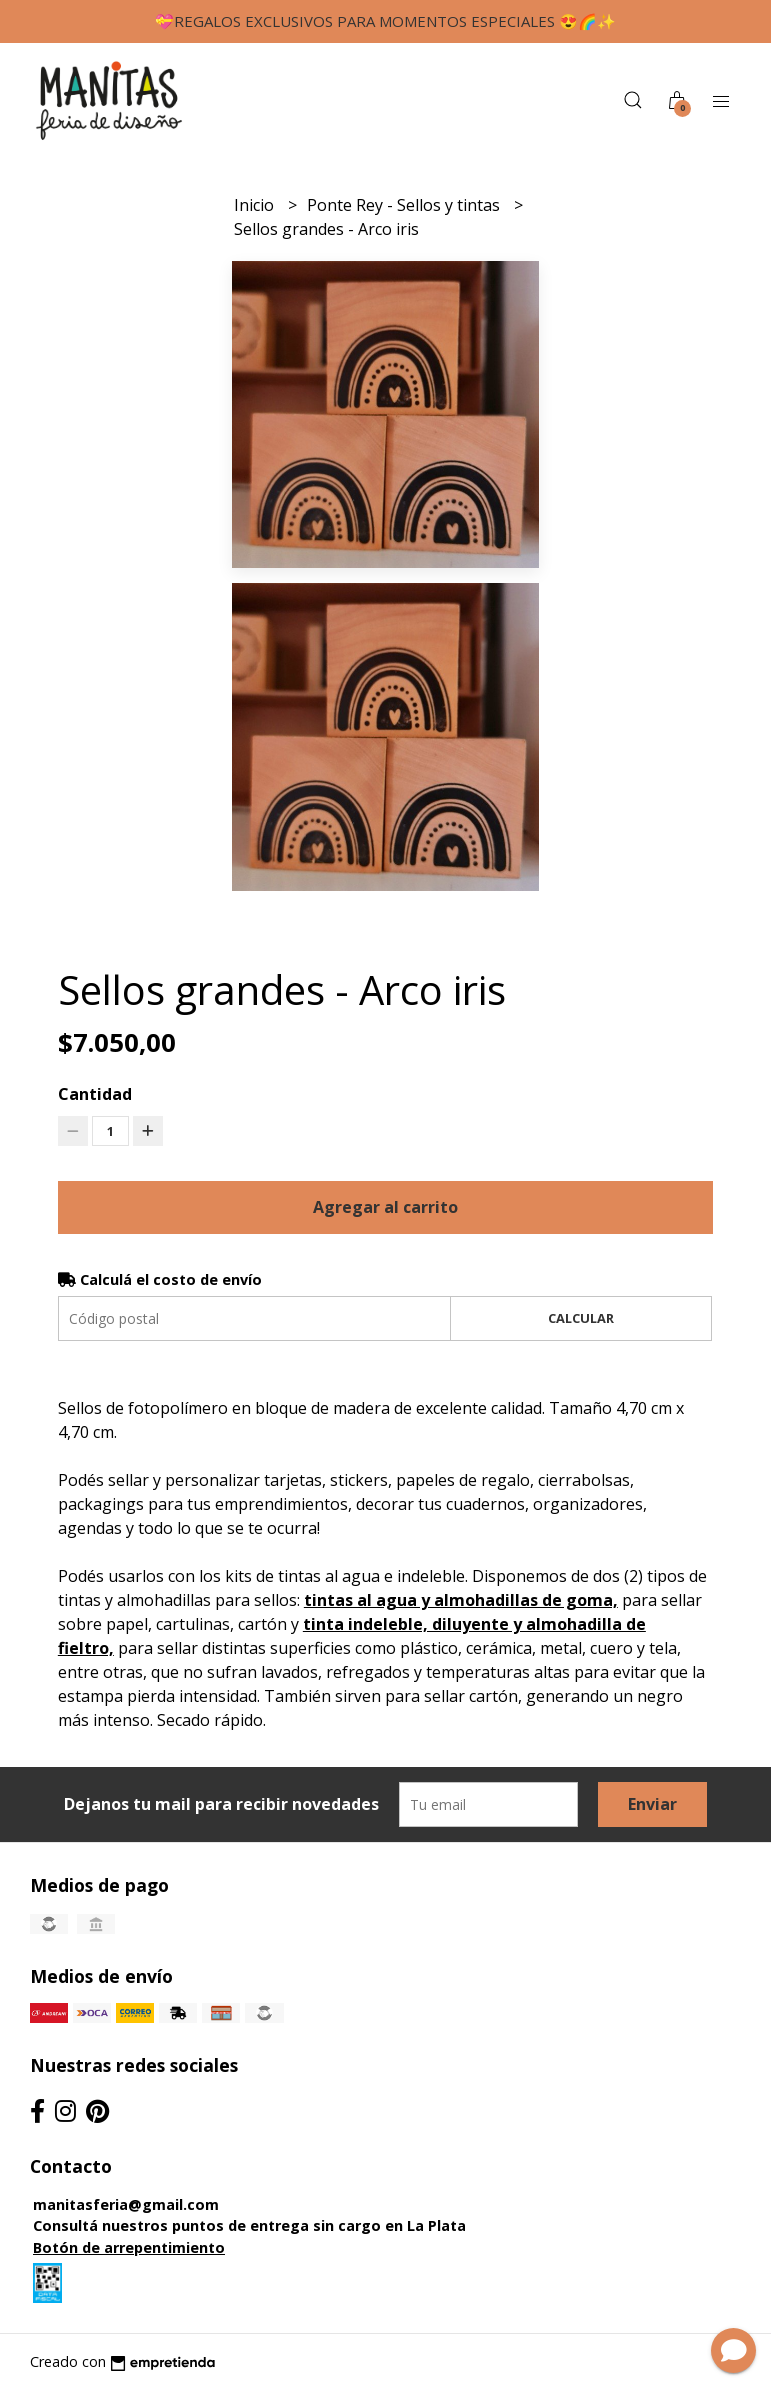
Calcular (581, 1318)
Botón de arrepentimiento (129, 2247)
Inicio (256, 205)
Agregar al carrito (385, 1207)
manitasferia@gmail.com (126, 2204)
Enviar (652, 1804)
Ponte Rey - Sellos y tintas (405, 205)
